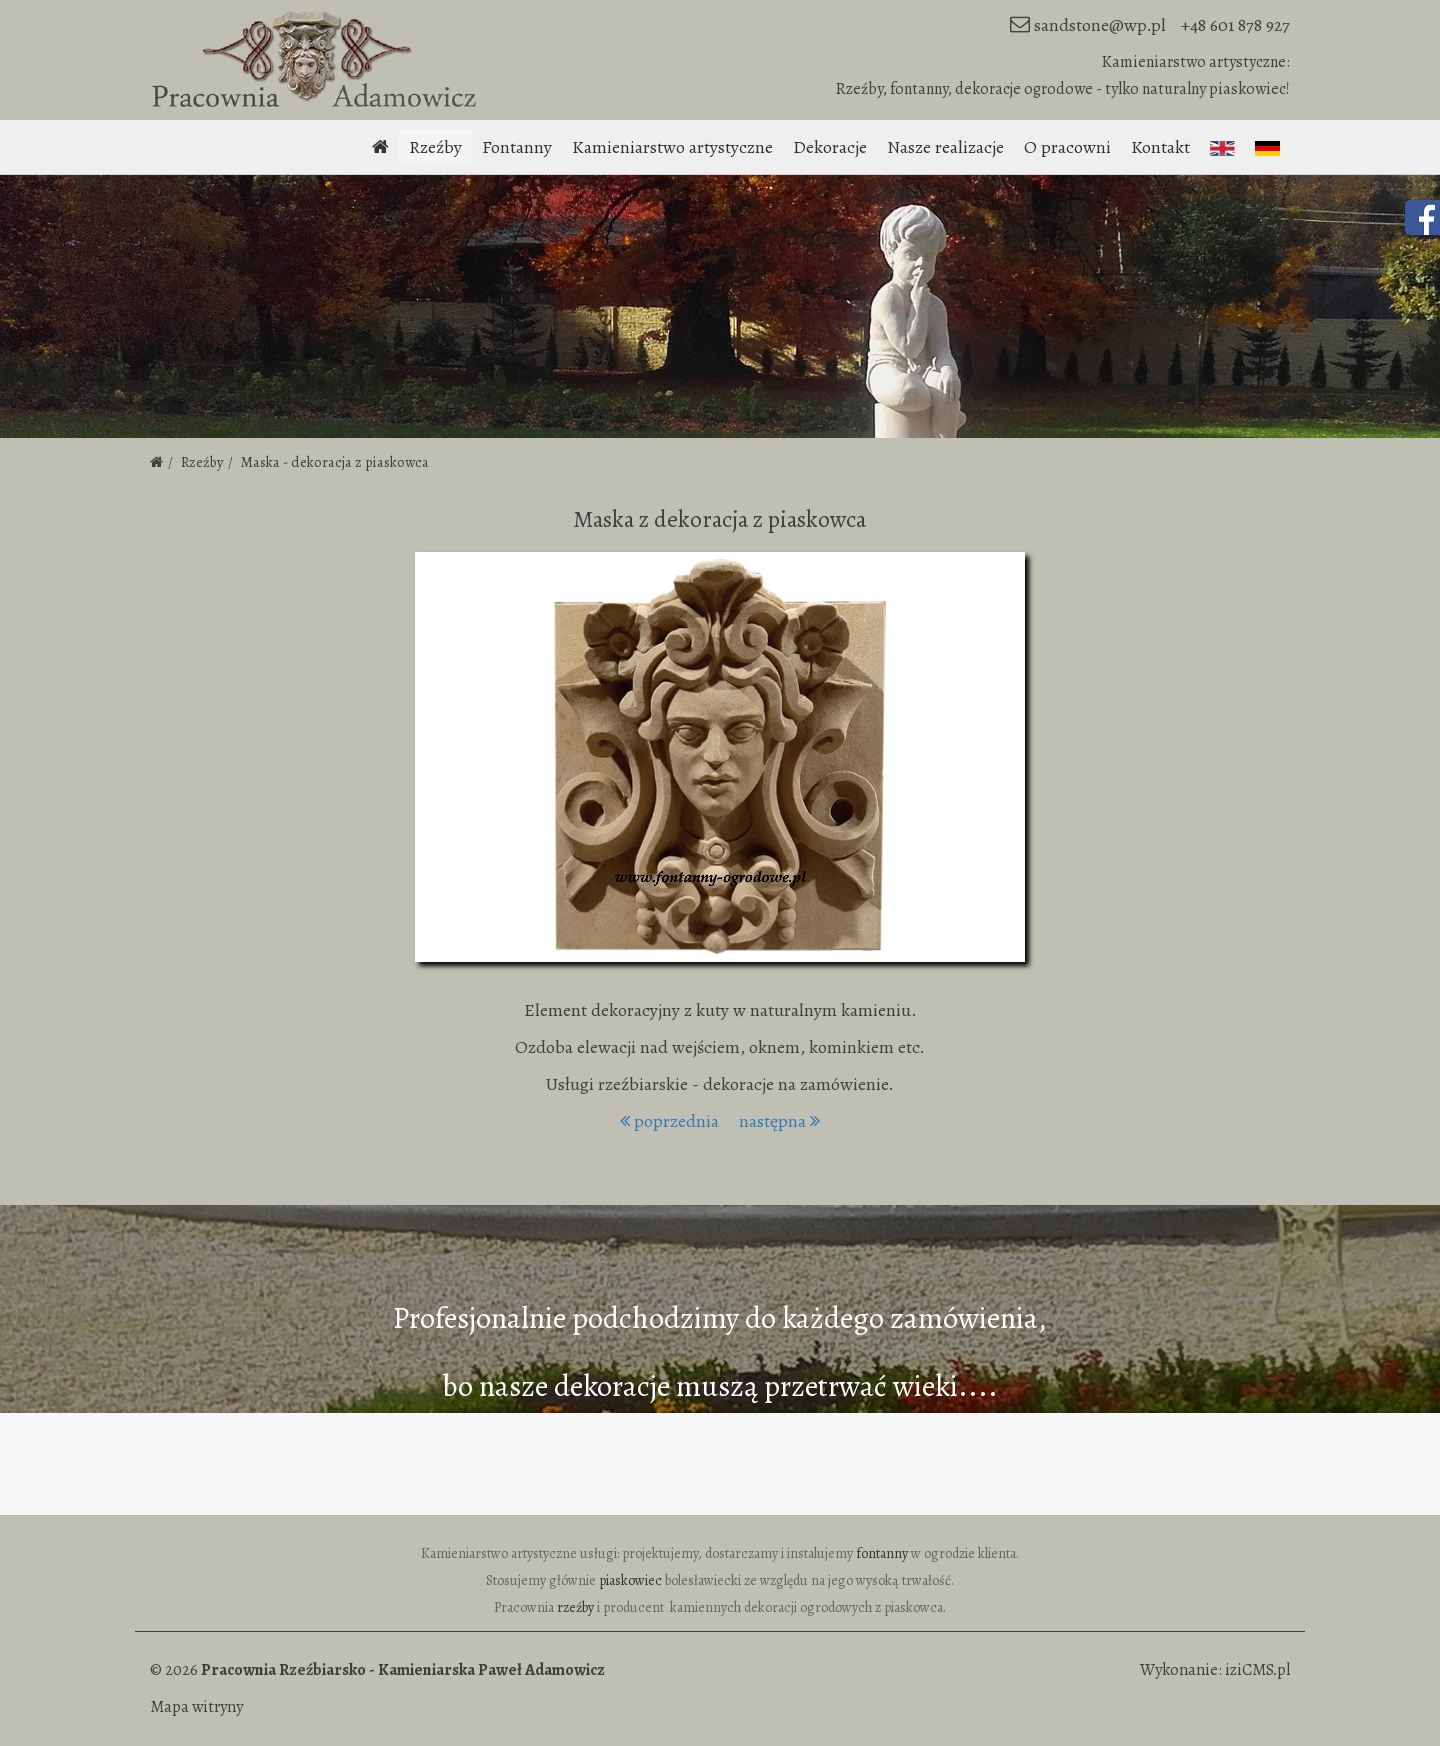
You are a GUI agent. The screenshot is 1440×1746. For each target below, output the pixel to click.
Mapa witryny (196, 1707)
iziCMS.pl (1257, 1670)
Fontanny (517, 147)
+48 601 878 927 (1235, 25)
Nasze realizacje (945, 147)
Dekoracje (830, 147)
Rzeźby (435, 147)
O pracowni (1067, 147)
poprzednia (669, 1121)
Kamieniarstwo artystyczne (672, 147)
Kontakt (1160, 147)
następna (779, 1121)
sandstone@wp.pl (1100, 25)
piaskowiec (630, 1580)
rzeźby (575, 1607)
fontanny (882, 1553)
